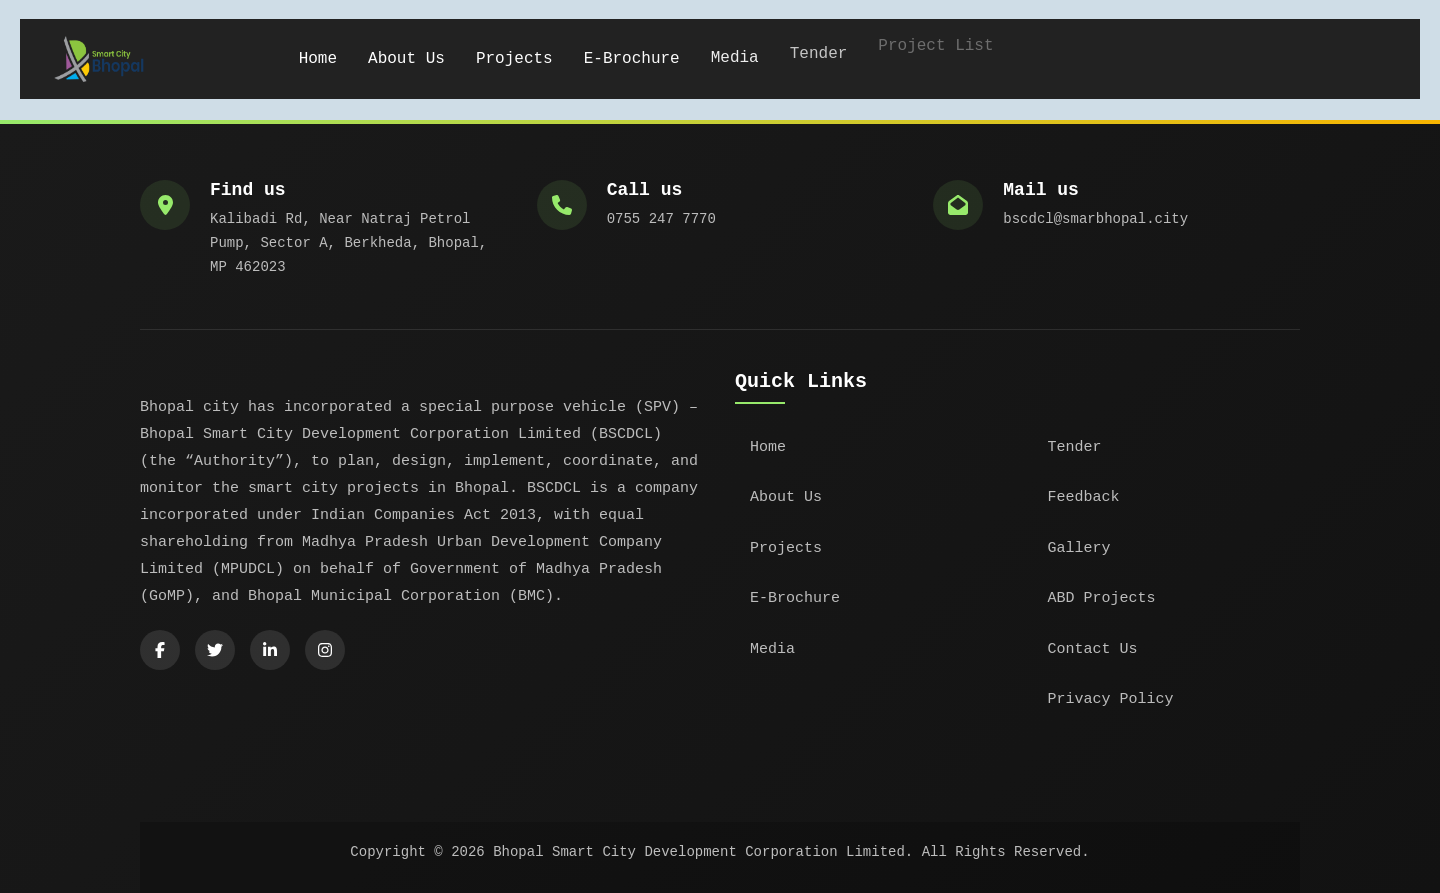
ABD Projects (1102, 598)
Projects (514, 57)
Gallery (1079, 548)
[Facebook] (160, 650)
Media (735, 49)
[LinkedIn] (270, 650)
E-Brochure (632, 55)
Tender (1075, 447)
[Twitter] (215, 650)
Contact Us (1093, 649)
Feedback (1084, 497)
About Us (406, 58)
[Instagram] (325, 650)
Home (318, 58)
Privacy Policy (1111, 699)
